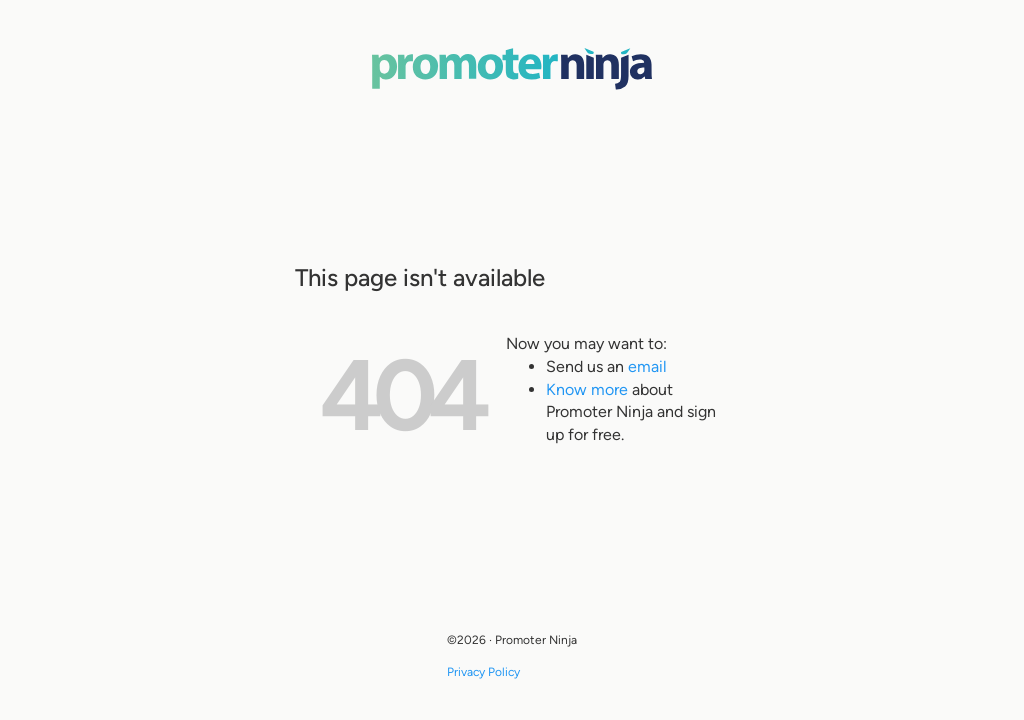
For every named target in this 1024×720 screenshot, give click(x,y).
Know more (587, 389)
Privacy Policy (483, 672)
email (647, 366)
